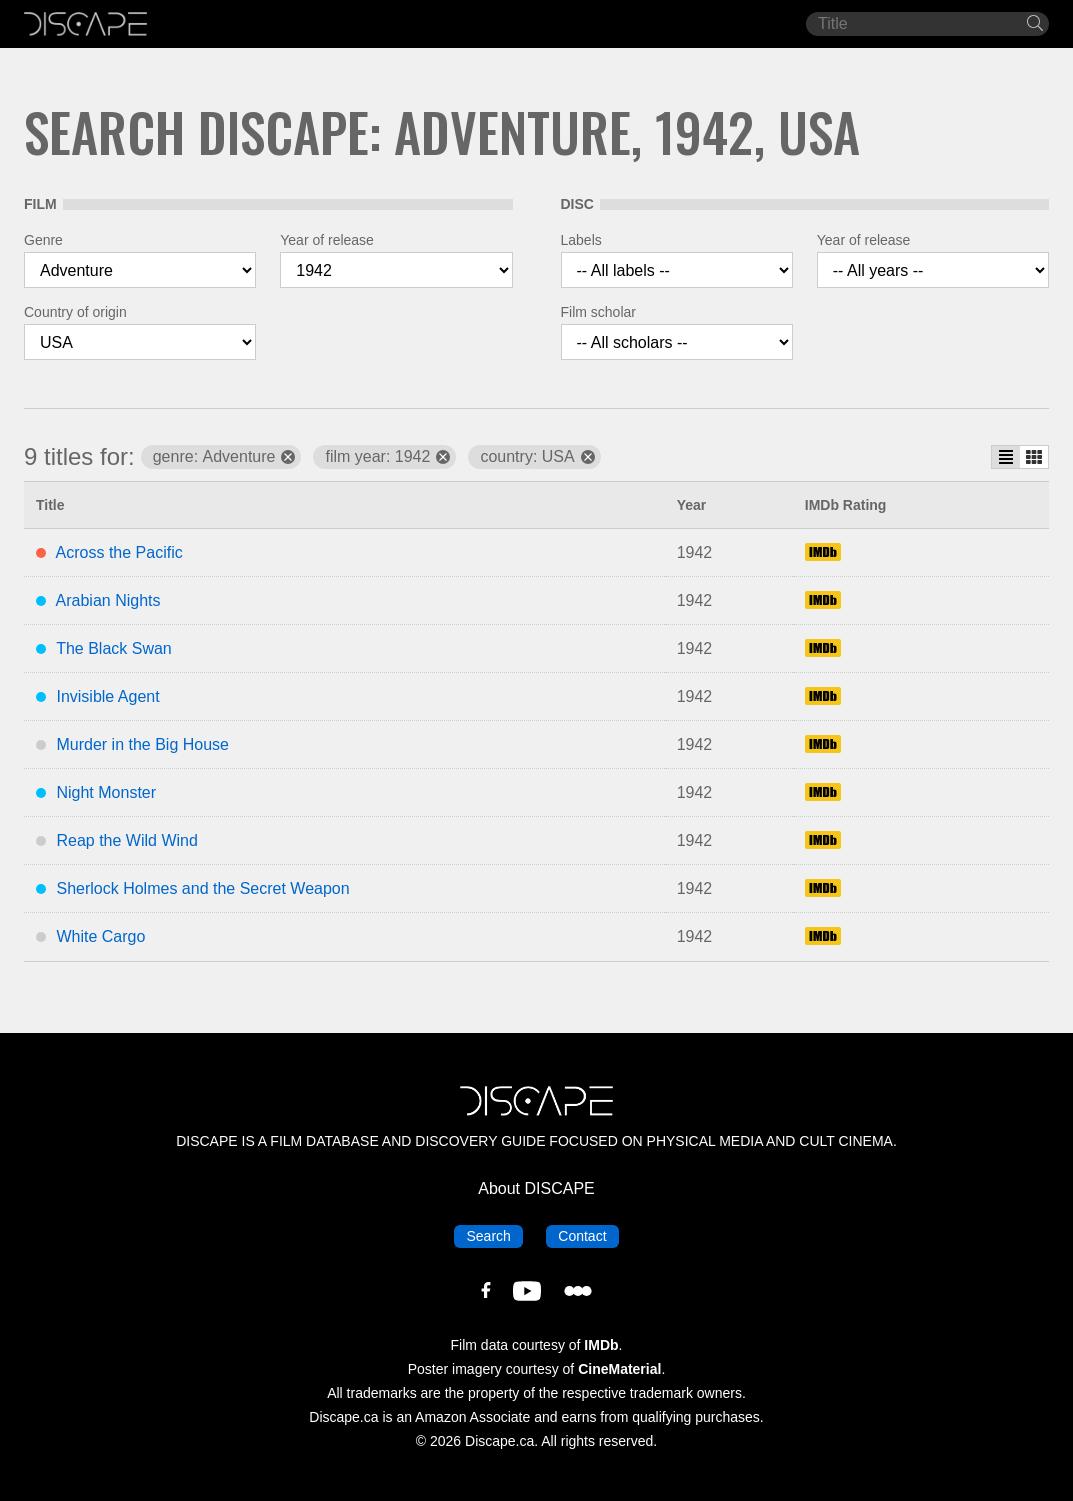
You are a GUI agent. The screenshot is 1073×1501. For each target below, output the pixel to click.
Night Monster (106, 792)
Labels (581, 240)
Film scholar (598, 312)
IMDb (601, 1345)
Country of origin (75, 312)
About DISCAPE (536, 1188)
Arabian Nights (108, 600)
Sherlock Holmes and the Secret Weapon (202, 888)
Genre (43, 240)
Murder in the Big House (142, 744)
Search (494, 1234)
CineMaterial (619, 1369)
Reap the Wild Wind (126, 840)
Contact (588, 1234)
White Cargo (100, 936)
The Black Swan (114, 648)
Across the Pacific (119, 552)
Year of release (327, 240)
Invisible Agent (107, 696)
